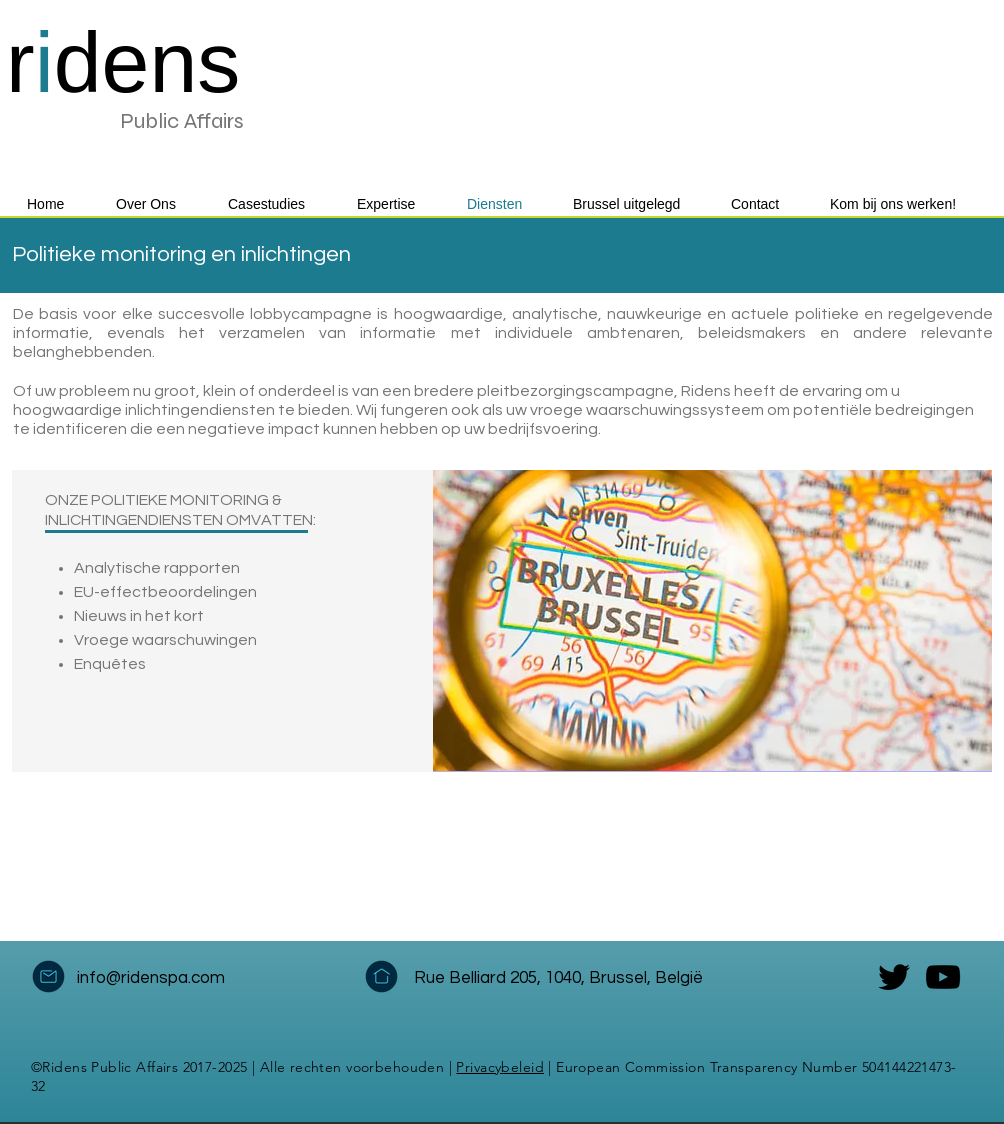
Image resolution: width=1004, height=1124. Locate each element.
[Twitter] (894, 977)
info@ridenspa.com (151, 978)
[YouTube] (943, 977)
